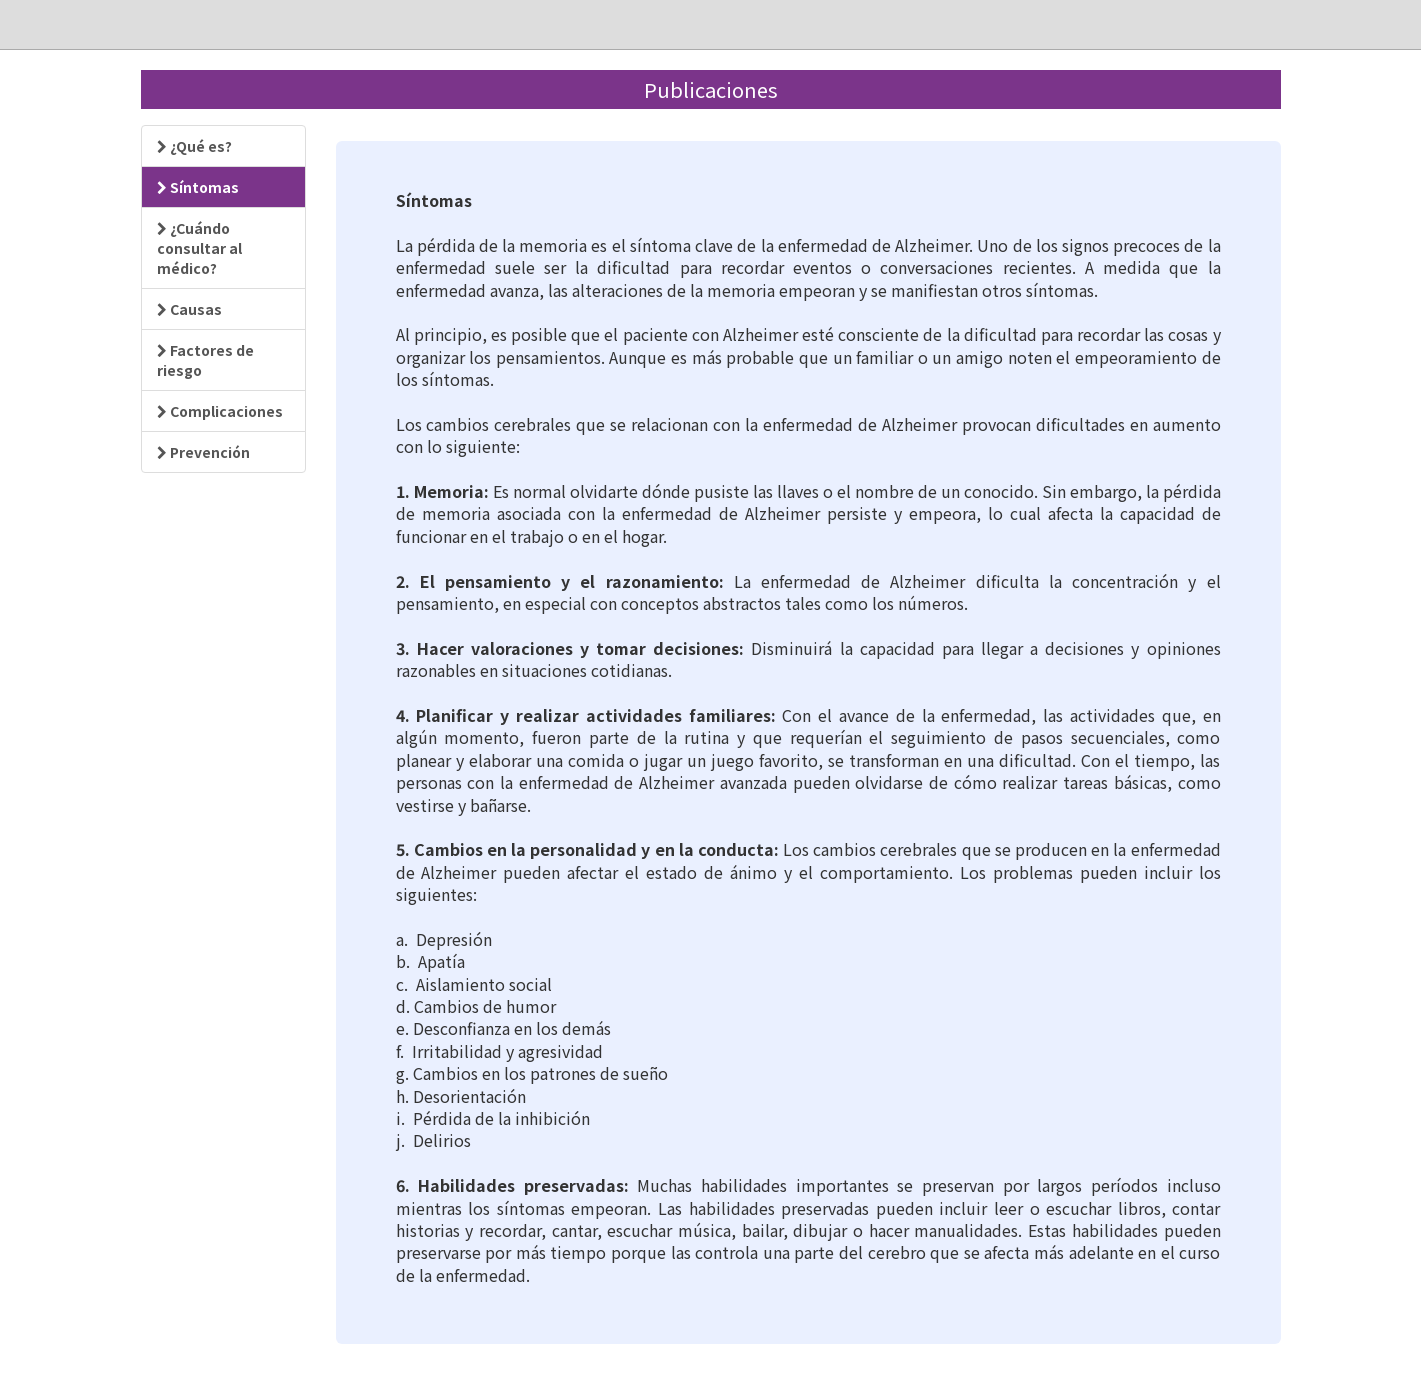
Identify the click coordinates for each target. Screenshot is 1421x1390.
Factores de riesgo (205, 360)
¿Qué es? (194, 146)
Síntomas (198, 187)
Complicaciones (220, 411)
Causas (189, 309)
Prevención (203, 452)
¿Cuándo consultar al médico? (199, 248)
